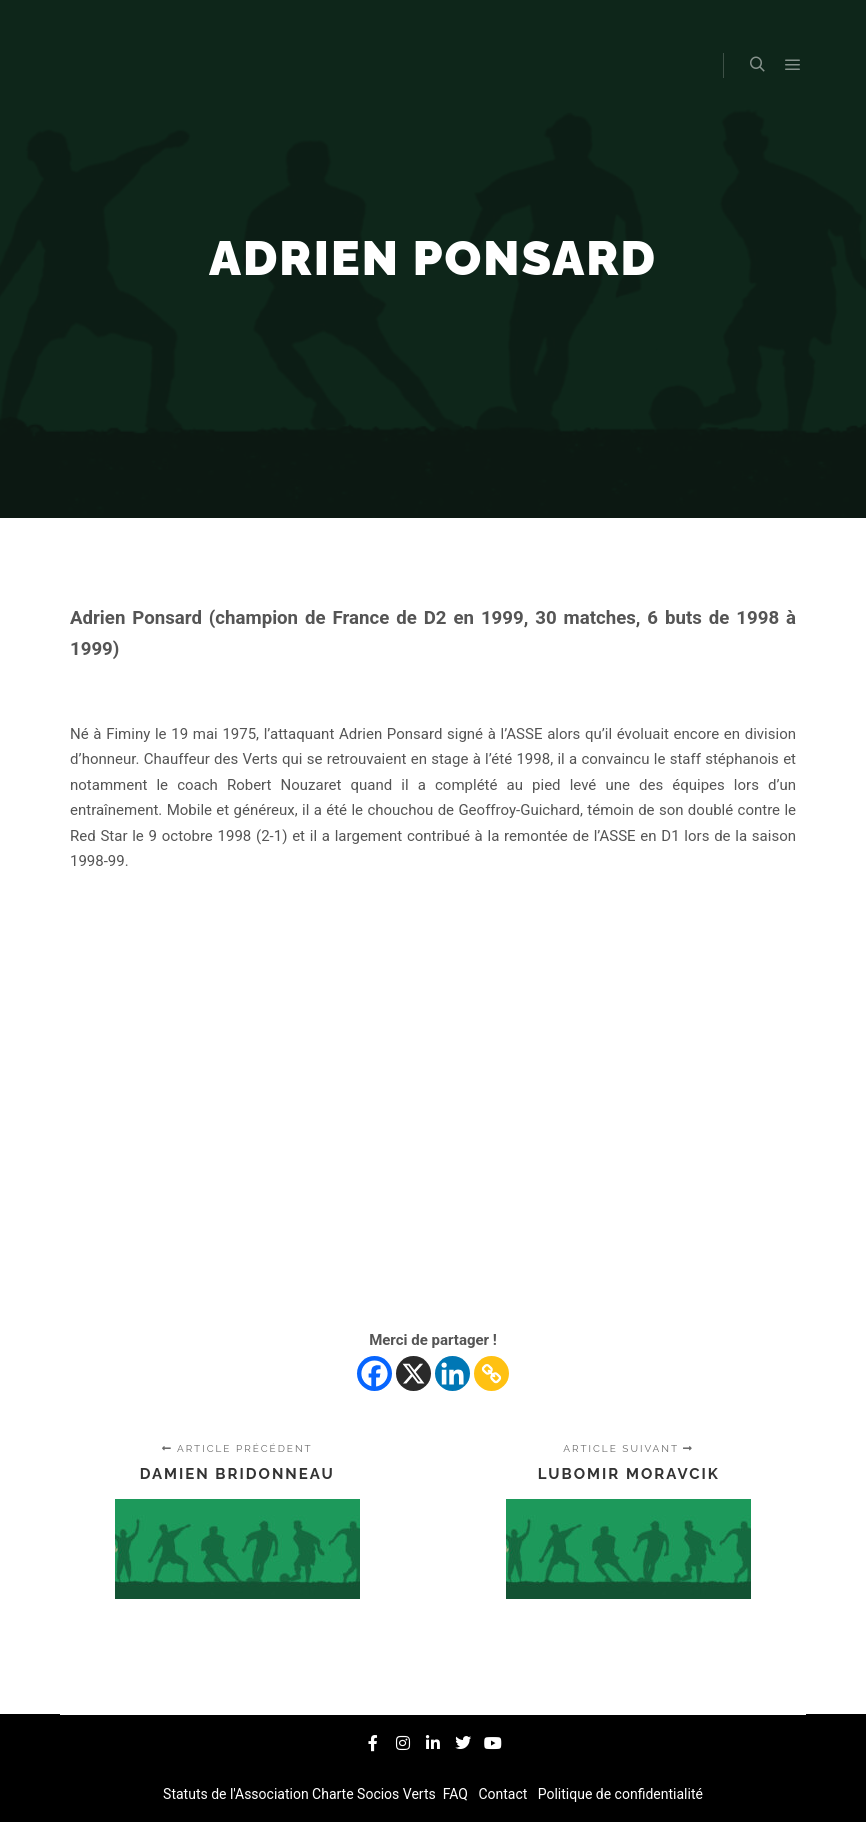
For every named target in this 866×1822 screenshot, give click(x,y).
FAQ (457, 1794)
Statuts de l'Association (237, 1794)
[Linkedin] (452, 1373)
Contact (504, 1794)
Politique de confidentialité (618, 1794)
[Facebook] (374, 1373)
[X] (413, 1373)
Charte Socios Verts (375, 1794)
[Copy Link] (491, 1373)
